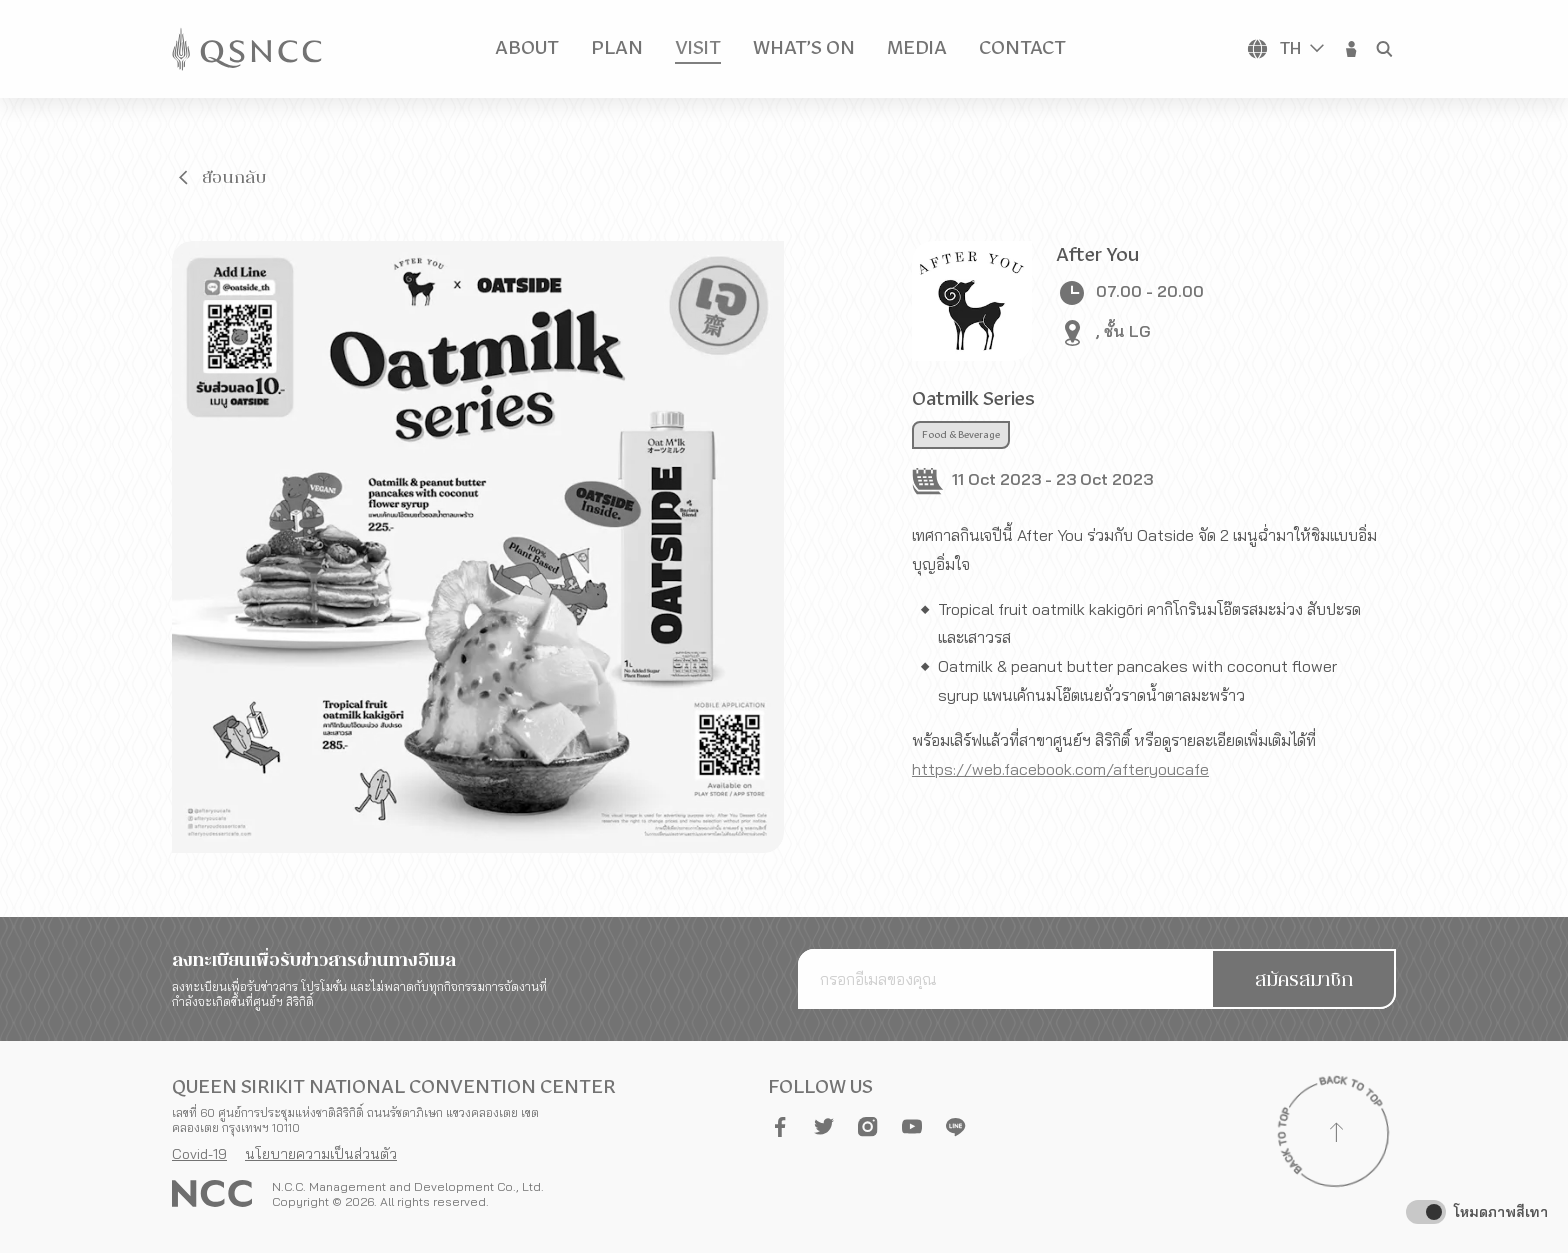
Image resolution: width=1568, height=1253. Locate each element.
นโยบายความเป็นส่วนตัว (321, 1154)
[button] (1352, 49)
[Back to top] (1336, 1135)
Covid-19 (199, 1154)
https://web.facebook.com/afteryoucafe (1060, 769)
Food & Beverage (961, 435)
